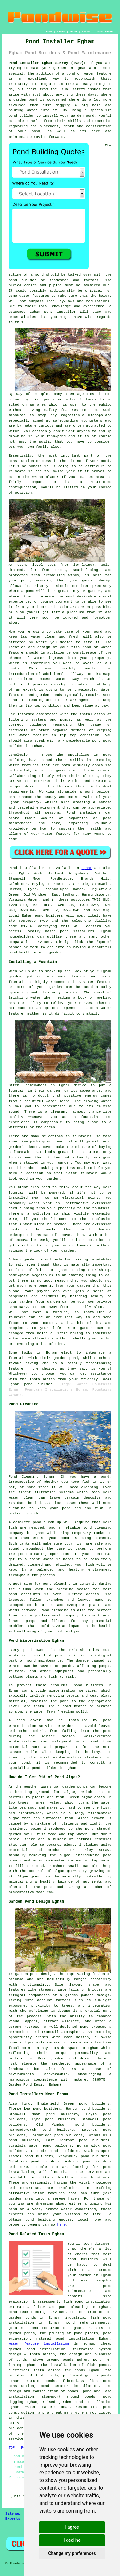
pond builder (21, 116)
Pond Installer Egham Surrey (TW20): (47, 63)
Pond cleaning (54, 1610)
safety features (61, 410)
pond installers (77, 931)
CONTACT (87, 31)
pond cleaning (97, 1527)
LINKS (61, 31)
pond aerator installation (70, 2386)
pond (13, 280)
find (26, 2104)
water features (49, 2193)
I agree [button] (72, 2527)
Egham (86, 868)
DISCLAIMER (105, 31)
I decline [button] (71, 2540)
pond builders (49, 916)
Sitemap (12, 2514)
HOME (49, 31)
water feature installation (39, 2344)
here (61, 2225)
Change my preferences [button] (72, 2553)
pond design (41, 1974)
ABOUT (73, 31)
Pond (13, 868)
